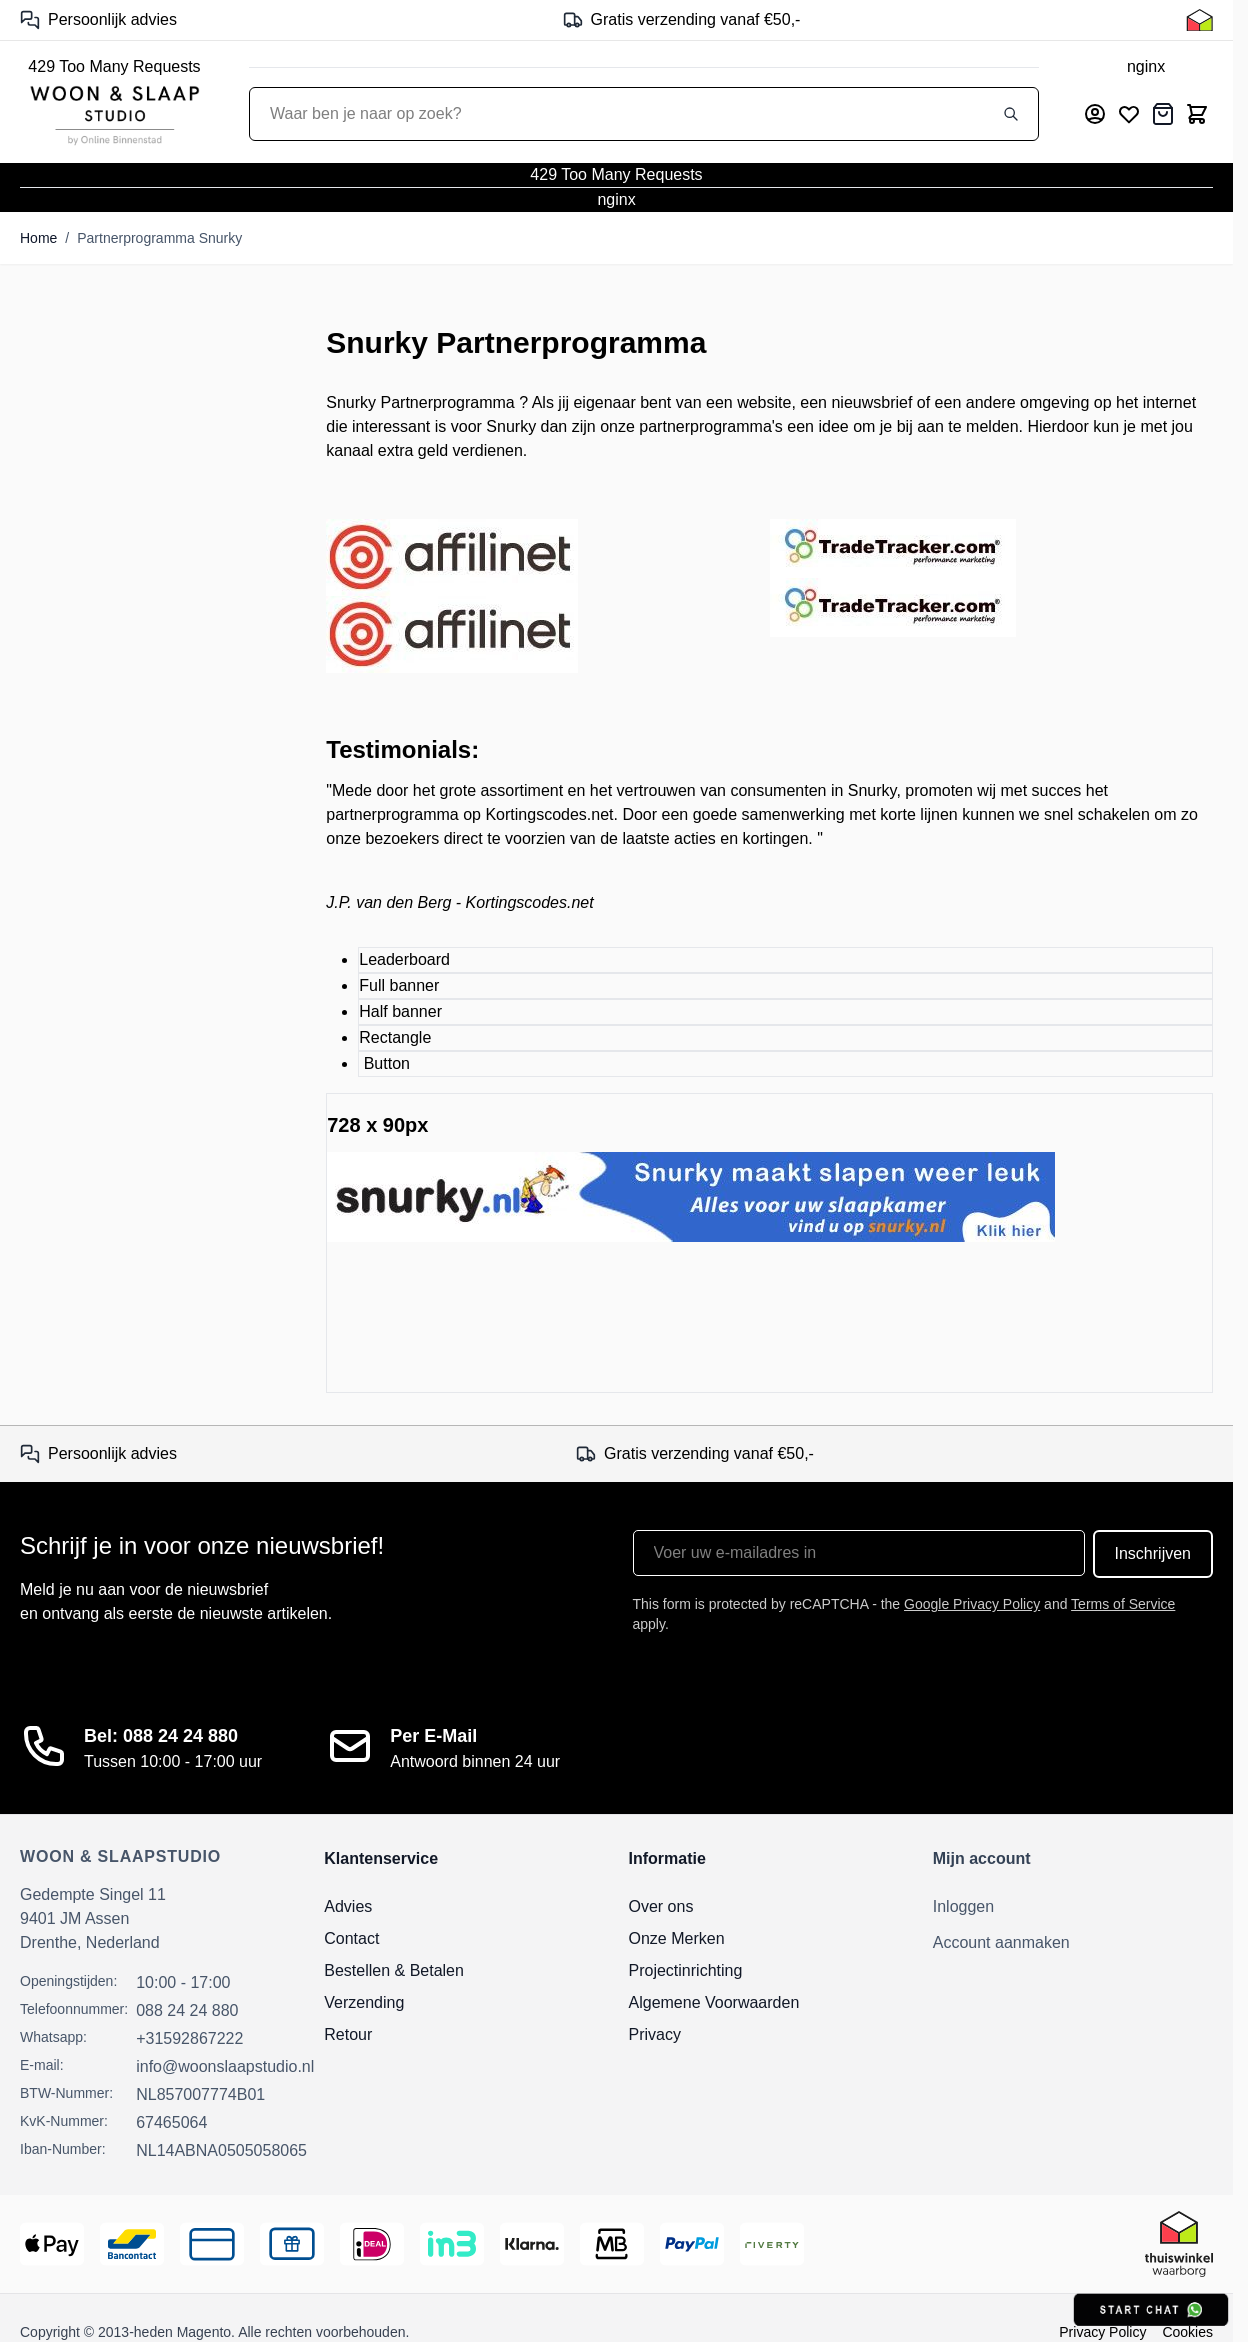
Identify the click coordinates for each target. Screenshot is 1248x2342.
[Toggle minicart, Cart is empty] (1197, 114)
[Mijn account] (1095, 114)
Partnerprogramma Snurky (159, 238)
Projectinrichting (686, 1970)
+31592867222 (189, 2038)
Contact (351, 1938)
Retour (348, 2034)
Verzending (364, 2002)
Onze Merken (677, 1938)
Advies (348, 1906)
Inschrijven (1153, 1553)
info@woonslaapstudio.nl (225, 2066)
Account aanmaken (1001, 1942)
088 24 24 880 (187, 2010)
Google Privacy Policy (972, 1604)
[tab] (785, 960)
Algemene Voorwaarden (714, 2002)
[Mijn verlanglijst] (1129, 114)
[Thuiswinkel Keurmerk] (1199, 20)
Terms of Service (1123, 1604)
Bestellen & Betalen (394, 1970)
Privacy (655, 2034)
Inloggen (963, 1906)
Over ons (661, 1906)
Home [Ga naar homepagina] (38, 238)
